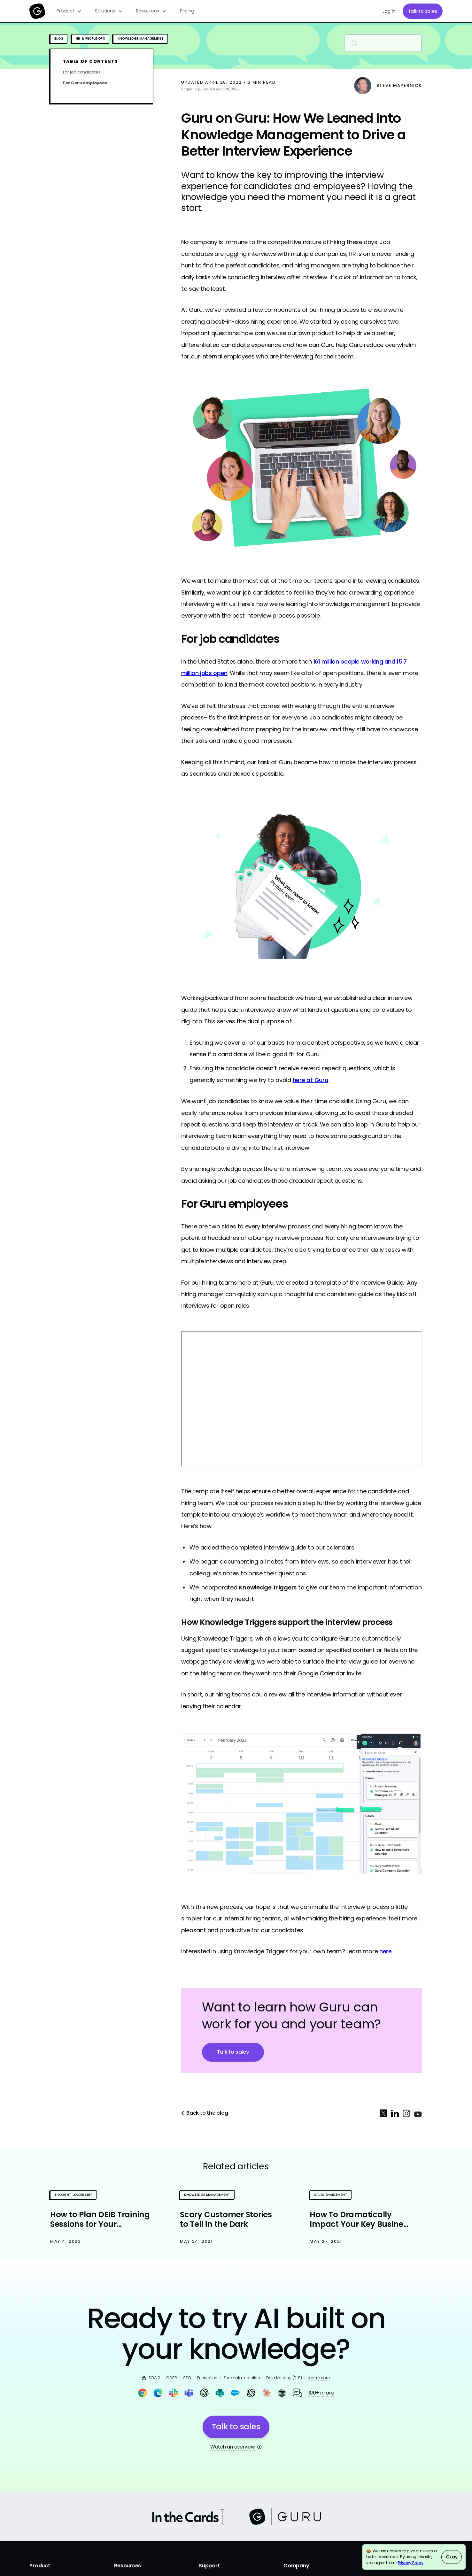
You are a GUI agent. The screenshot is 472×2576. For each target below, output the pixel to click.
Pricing (187, 11)
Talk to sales (422, 11)
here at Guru (310, 1080)
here (385, 1951)
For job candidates (82, 72)
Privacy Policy (410, 2562)
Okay (452, 2557)
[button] (69, 11)
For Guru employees (85, 83)
